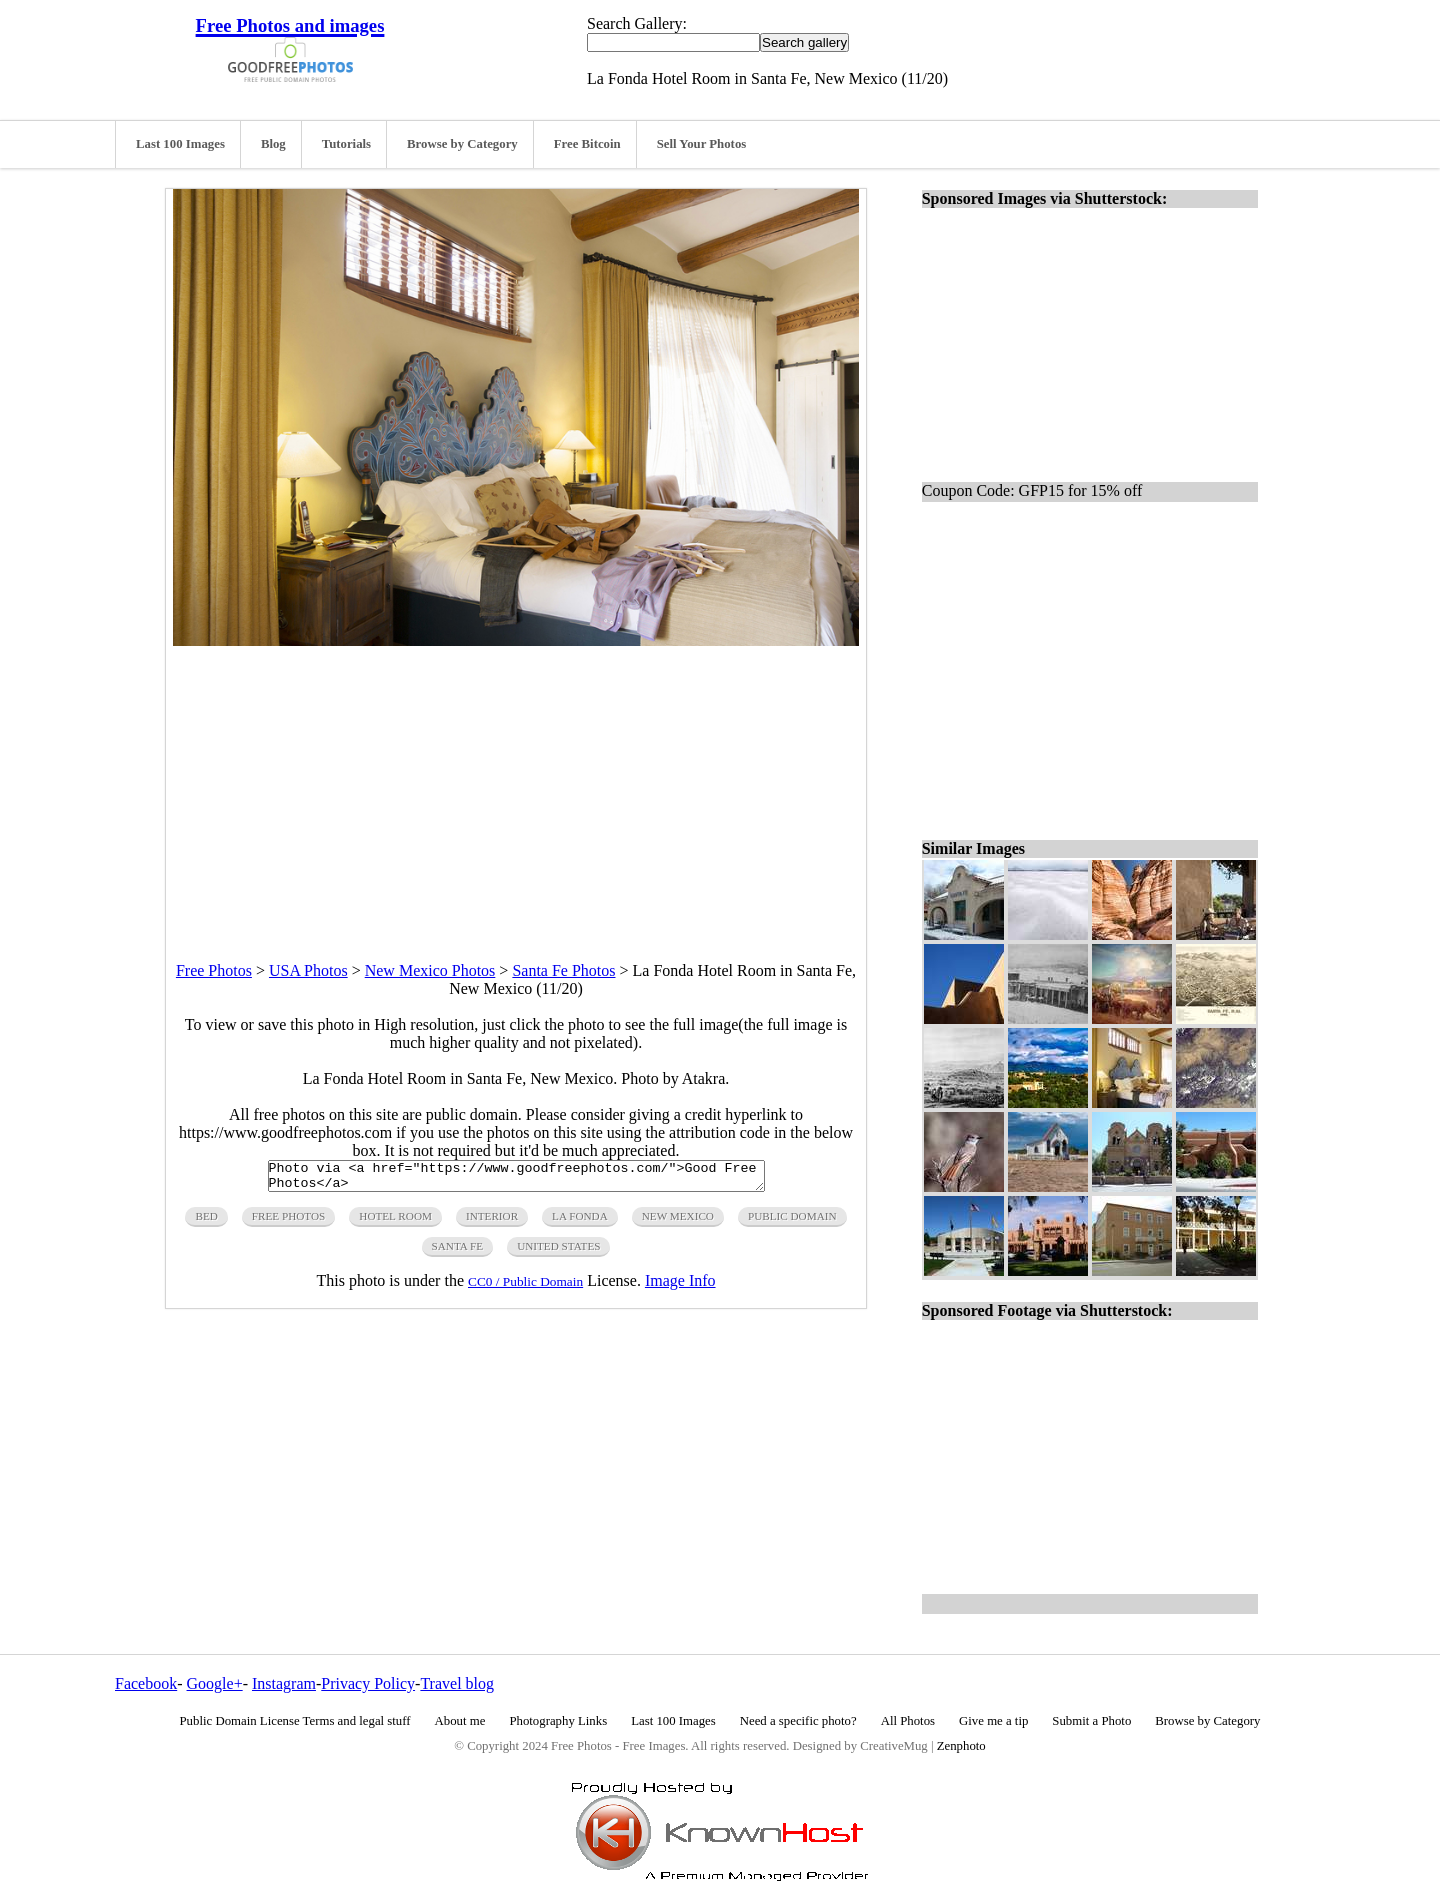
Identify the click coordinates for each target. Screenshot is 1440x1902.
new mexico (678, 1222)
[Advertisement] (516, 786)
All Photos (908, 1721)
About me (460, 1721)
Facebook (146, 1683)
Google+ (215, 1683)
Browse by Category (462, 144)
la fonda (580, 1222)
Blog (273, 144)
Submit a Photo (1091, 1721)
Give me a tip (993, 1721)
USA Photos (308, 970)
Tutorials (346, 144)
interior (492, 1222)
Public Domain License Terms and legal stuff (295, 1721)
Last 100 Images (180, 144)
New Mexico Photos (430, 970)
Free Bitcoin (587, 144)
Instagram (284, 1683)
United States (558, 1252)
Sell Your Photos (702, 144)
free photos (288, 1222)
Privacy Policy (368, 1683)
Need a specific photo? (798, 1721)
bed (206, 1222)
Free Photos (214, 970)
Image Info (680, 1286)
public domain (792, 1222)
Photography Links (558, 1721)
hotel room (395, 1222)
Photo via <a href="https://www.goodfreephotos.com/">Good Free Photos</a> (516, 1179)
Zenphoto (961, 1746)
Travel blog (457, 1683)
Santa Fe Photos (563, 970)
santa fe (458, 1252)
